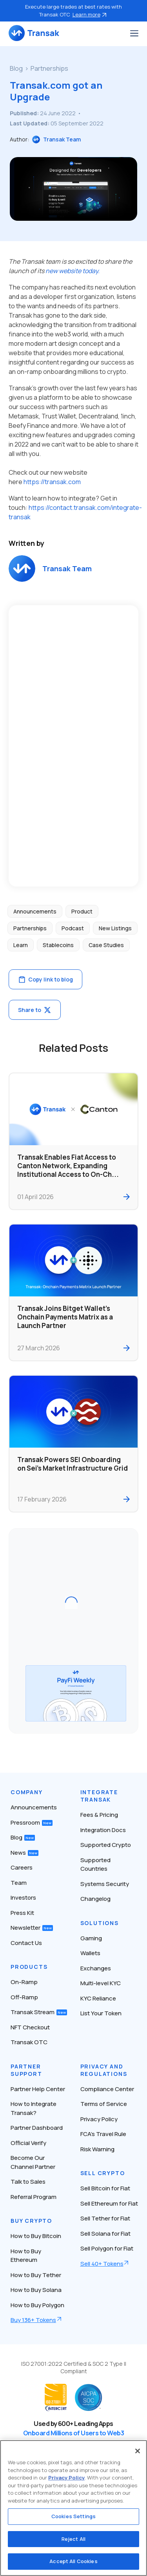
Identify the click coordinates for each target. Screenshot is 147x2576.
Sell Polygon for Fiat (106, 2248)
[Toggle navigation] (134, 33)
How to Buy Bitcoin (36, 2236)
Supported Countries (95, 1864)
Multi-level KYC (100, 1983)
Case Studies (106, 945)
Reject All (73, 2538)
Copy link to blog (45, 979)
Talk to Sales (28, 2181)
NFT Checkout (30, 2027)
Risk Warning (97, 2149)
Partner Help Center (38, 2089)
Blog (16, 68)
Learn (20, 945)
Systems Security (104, 1884)
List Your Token (101, 2013)
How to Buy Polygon (37, 2305)
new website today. (72, 270)
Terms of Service (103, 2104)
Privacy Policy (99, 2119)
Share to (34, 1010)
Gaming (91, 1938)
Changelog (95, 1899)
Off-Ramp (24, 1997)
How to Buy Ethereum (26, 2255)
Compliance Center (107, 2089)
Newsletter (32, 1928)
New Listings (115, 928)
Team (19, 1883)
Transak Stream (39, 2012)
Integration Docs (103, 1830)
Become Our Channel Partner (33, 2162)
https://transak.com (52, 481)
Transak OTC (29, 2042)
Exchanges (95, 1968)
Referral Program (33, 2197)
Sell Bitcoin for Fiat (105, 2188)
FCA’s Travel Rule (103, 2134)
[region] (73, 2508)
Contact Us (26, 1943)
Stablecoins (58, 945)
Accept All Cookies (73, 2561)
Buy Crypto (31, 2220)
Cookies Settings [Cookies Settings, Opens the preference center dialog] (73, 2516)
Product (82, 911)
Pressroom (32, 1822)
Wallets (90, 1953)
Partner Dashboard (37, 2128)
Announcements (34, 911)
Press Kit (22, 1913)
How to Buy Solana (36, 2290)
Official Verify (28, 2143)
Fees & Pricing (99, 1815)
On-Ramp (24, 1982)
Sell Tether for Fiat (105, 2218)
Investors (23, 1897)
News (24, 1852)
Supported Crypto (105, 1845)
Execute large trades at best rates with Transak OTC (73, 10)
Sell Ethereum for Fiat (109, 2203)
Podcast (73, 928)
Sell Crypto (102, 2173)
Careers (22, 1867)
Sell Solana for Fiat (105, 2233)
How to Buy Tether (36, 2275)
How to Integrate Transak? (33, 2108)
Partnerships (49, 68)
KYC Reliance (98, 1998)
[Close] (137, 2451)
